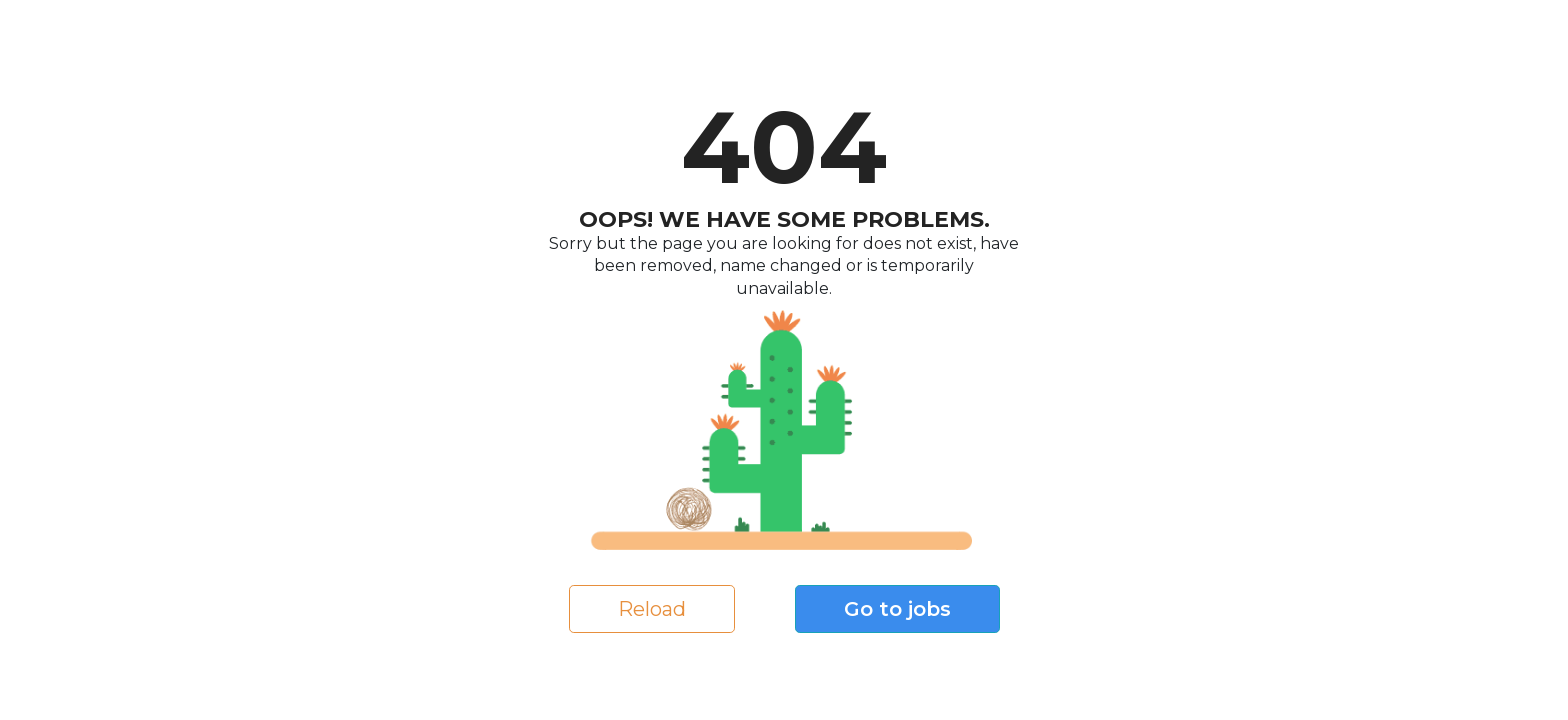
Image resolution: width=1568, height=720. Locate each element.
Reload (652, 609)
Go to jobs (897, 609)
